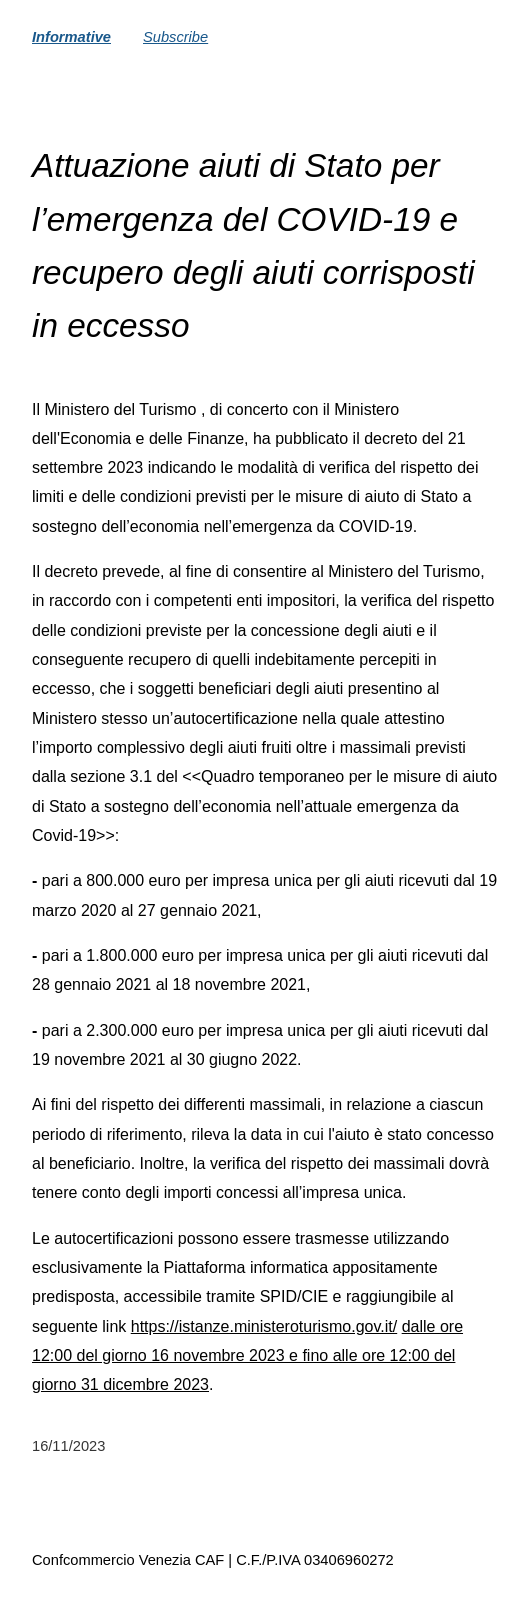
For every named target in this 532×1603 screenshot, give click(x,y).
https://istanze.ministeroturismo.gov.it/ (264, 1326)
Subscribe (175, 37)
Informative (71, 37)
